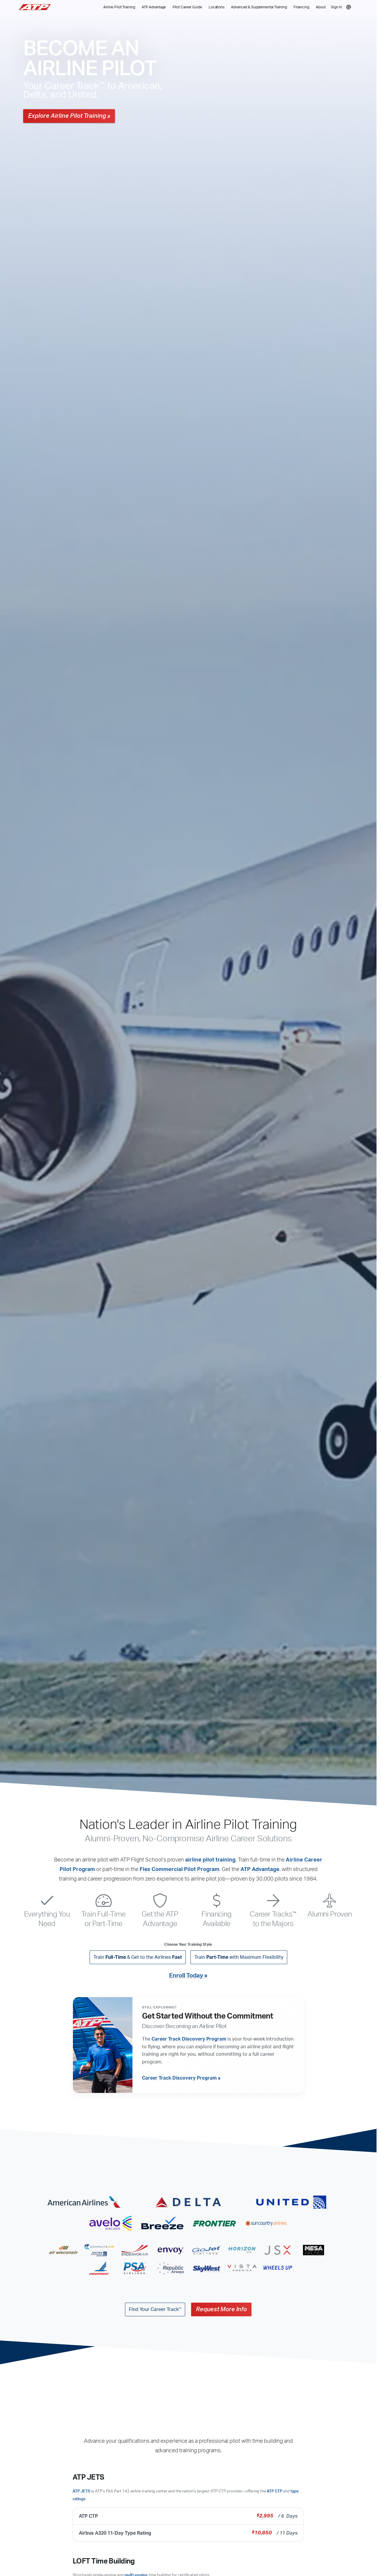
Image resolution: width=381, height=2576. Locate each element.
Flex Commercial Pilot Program (179, 1869)
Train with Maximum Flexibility (238, 1957)
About (320, 7)
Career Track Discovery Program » (181, 2078)
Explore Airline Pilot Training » (69, 116)
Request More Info (221, 2310)
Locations (216, 7)
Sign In (336, 7)
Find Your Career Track (155, 2309)
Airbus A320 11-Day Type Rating (188, 2533)
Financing (301, 7)
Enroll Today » (188, 1976)
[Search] (348, 6)
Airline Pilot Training (119, 7)
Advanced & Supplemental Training (259, 7)
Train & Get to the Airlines (137, 1957)
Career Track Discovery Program (189, 2039)
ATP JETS (81, 2491)
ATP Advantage (154, 7)
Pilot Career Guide (187, 7)
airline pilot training (210, 1860)
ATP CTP (274, 2491)
